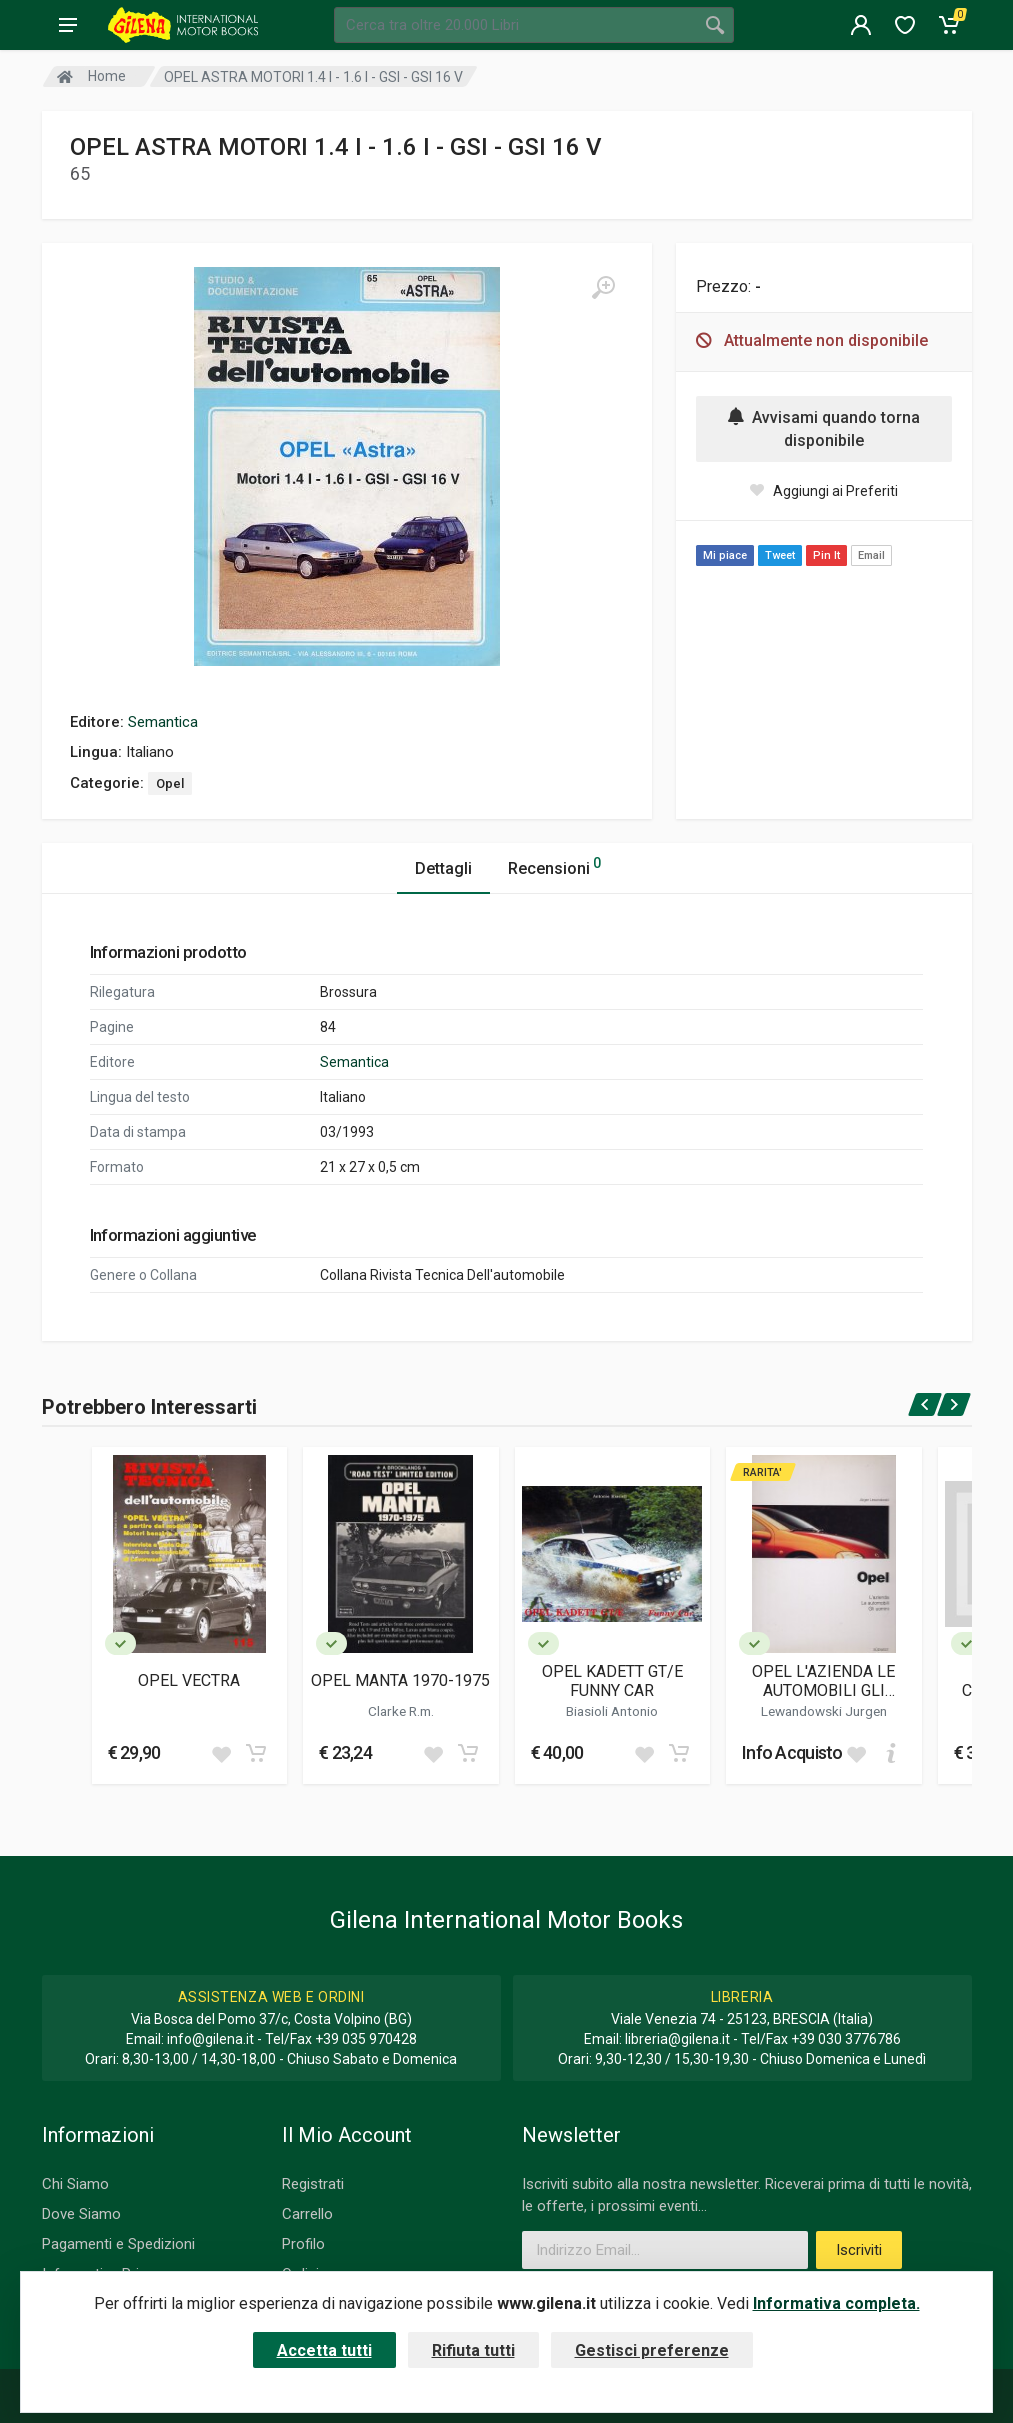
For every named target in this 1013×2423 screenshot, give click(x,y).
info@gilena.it (210, 2039)
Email (871, 555)
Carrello (307, 2214)
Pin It (826, 555)
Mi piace (725, 555)
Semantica (163, 722)
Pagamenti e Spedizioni (118, 2244)
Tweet (780, 555)
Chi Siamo (75, 2184)
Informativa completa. (836, 2303)
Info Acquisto (792, 1752)
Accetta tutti (324, 2350)
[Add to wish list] (221, 1753)
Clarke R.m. (401, 1711)
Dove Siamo (81, 2214)
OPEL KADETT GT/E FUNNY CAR (612, 1681)
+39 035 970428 (366, 2039)
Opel (170, 783)
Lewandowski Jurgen (824, 1711)
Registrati (313, 2184)
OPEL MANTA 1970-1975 (400, 1680)
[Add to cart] (256, 1753)
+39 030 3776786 (846, 2039)
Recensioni (554, 865)
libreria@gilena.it (677, 2039)
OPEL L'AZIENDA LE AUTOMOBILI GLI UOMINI (823, 1681)
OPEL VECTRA (189, 1680)
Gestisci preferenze (652, 2350)
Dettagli (443, 868)
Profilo (303, 2244)
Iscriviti (859, 2250)
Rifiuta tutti (473, 2350)
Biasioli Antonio (612, 1711)
